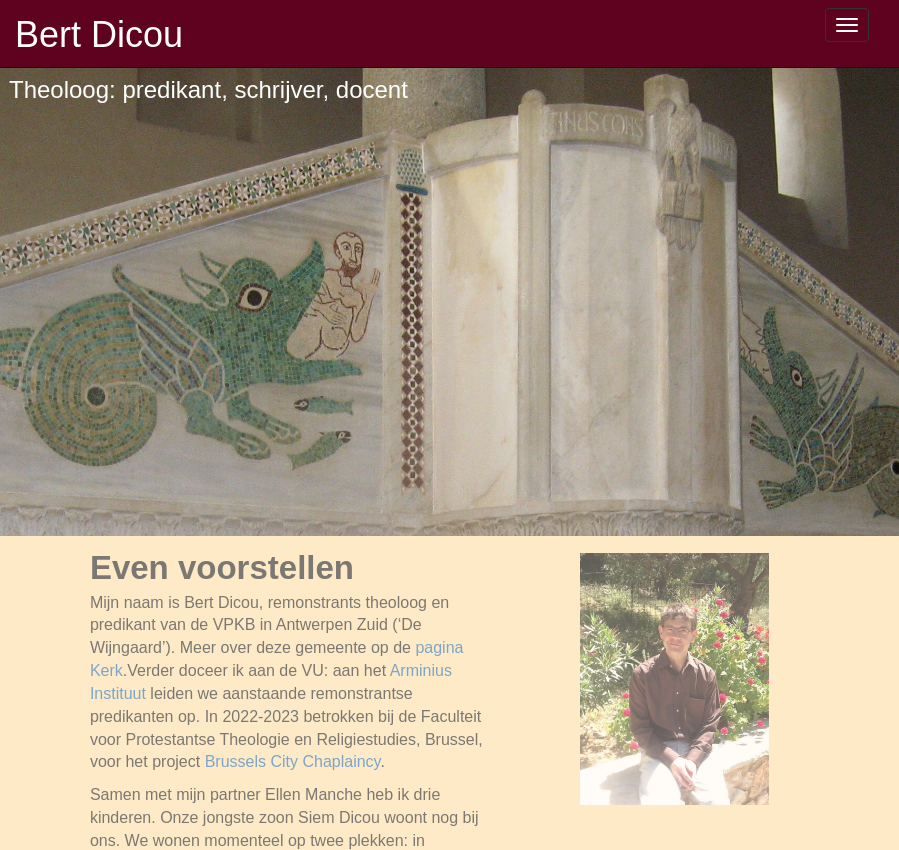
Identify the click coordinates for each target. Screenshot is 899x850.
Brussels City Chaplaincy (293, 761)
